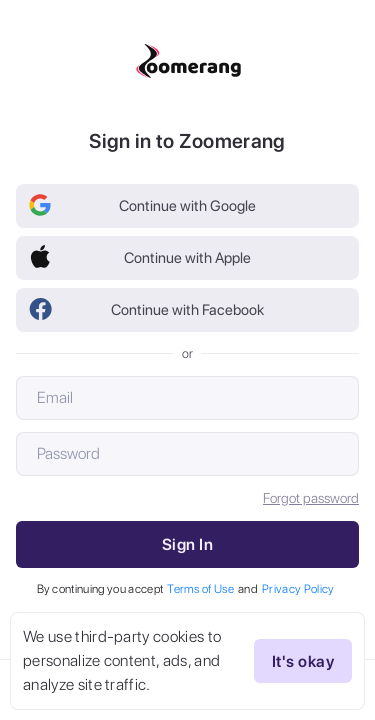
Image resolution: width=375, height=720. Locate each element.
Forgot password (311, 498)
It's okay (303, 661)
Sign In (187, 544)
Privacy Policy (298, 589)
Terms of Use (200, 589)
